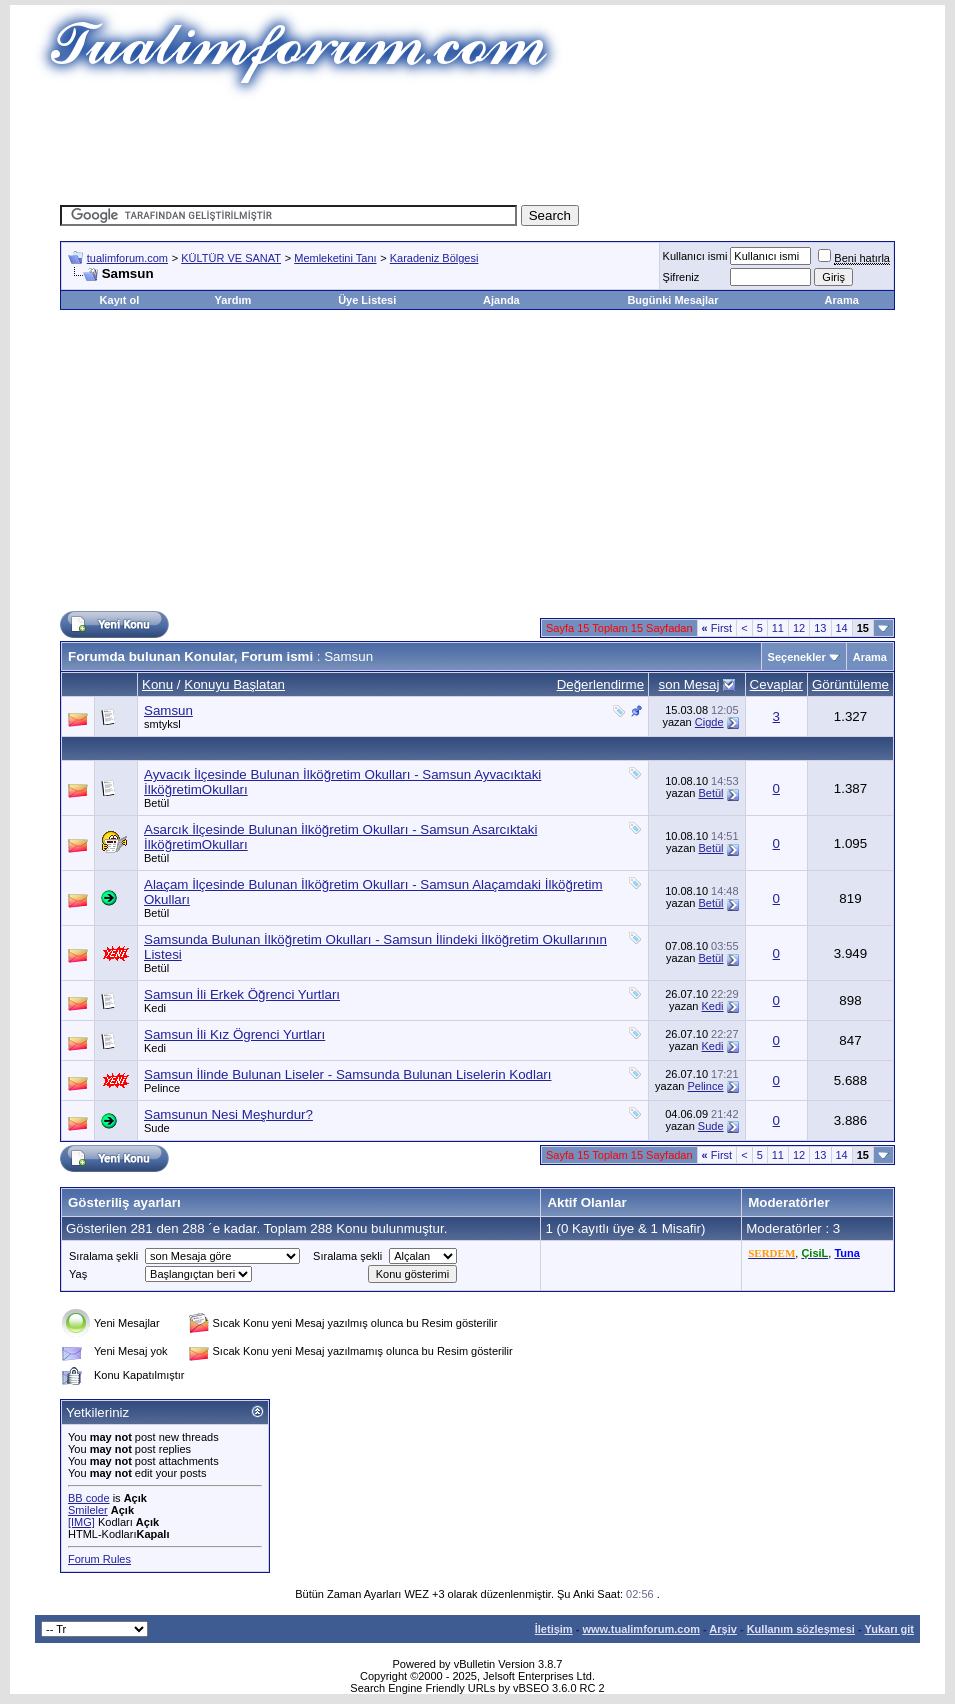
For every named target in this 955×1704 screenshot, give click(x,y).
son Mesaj (689, 684)
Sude (157, 1128)
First (717, 628)
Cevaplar (776, 684)
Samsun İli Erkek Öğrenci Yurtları (242, 994)
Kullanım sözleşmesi (801, 1629)
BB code (89, 1498)
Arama (842, 300)
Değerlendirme (600, 684)
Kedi (155, 1008)
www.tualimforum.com (641, 1629)
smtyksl (162, 724)
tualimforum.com (127, 258)
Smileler (88, 1510)
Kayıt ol (120, 300)
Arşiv (723, 1629)
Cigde (709, 722)
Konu (157, 684)
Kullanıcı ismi (695, 256)
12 (799, 628)
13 (820, 628)
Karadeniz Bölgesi (434, 258)
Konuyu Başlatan (234, 684)
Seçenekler (797, 657)
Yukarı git (889, 1629)
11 (778, 628)
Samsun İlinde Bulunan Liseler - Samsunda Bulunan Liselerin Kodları (348, 1074)
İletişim (554, 1629)
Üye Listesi (367, 300)
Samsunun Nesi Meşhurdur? (228, 1114)
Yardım (233, 300)
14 (842, 628)
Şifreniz (681, 277)
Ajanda (501, 300)
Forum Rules (99, 1559)
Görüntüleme (850, 684)
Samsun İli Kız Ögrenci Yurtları (234, 1034)
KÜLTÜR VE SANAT (231, 258)
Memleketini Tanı (335, 258)
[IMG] (81, 1522)
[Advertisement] (478, 145)
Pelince (162, 1088)
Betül (156, 803)
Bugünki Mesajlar (672, 300)
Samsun (168, 710)
